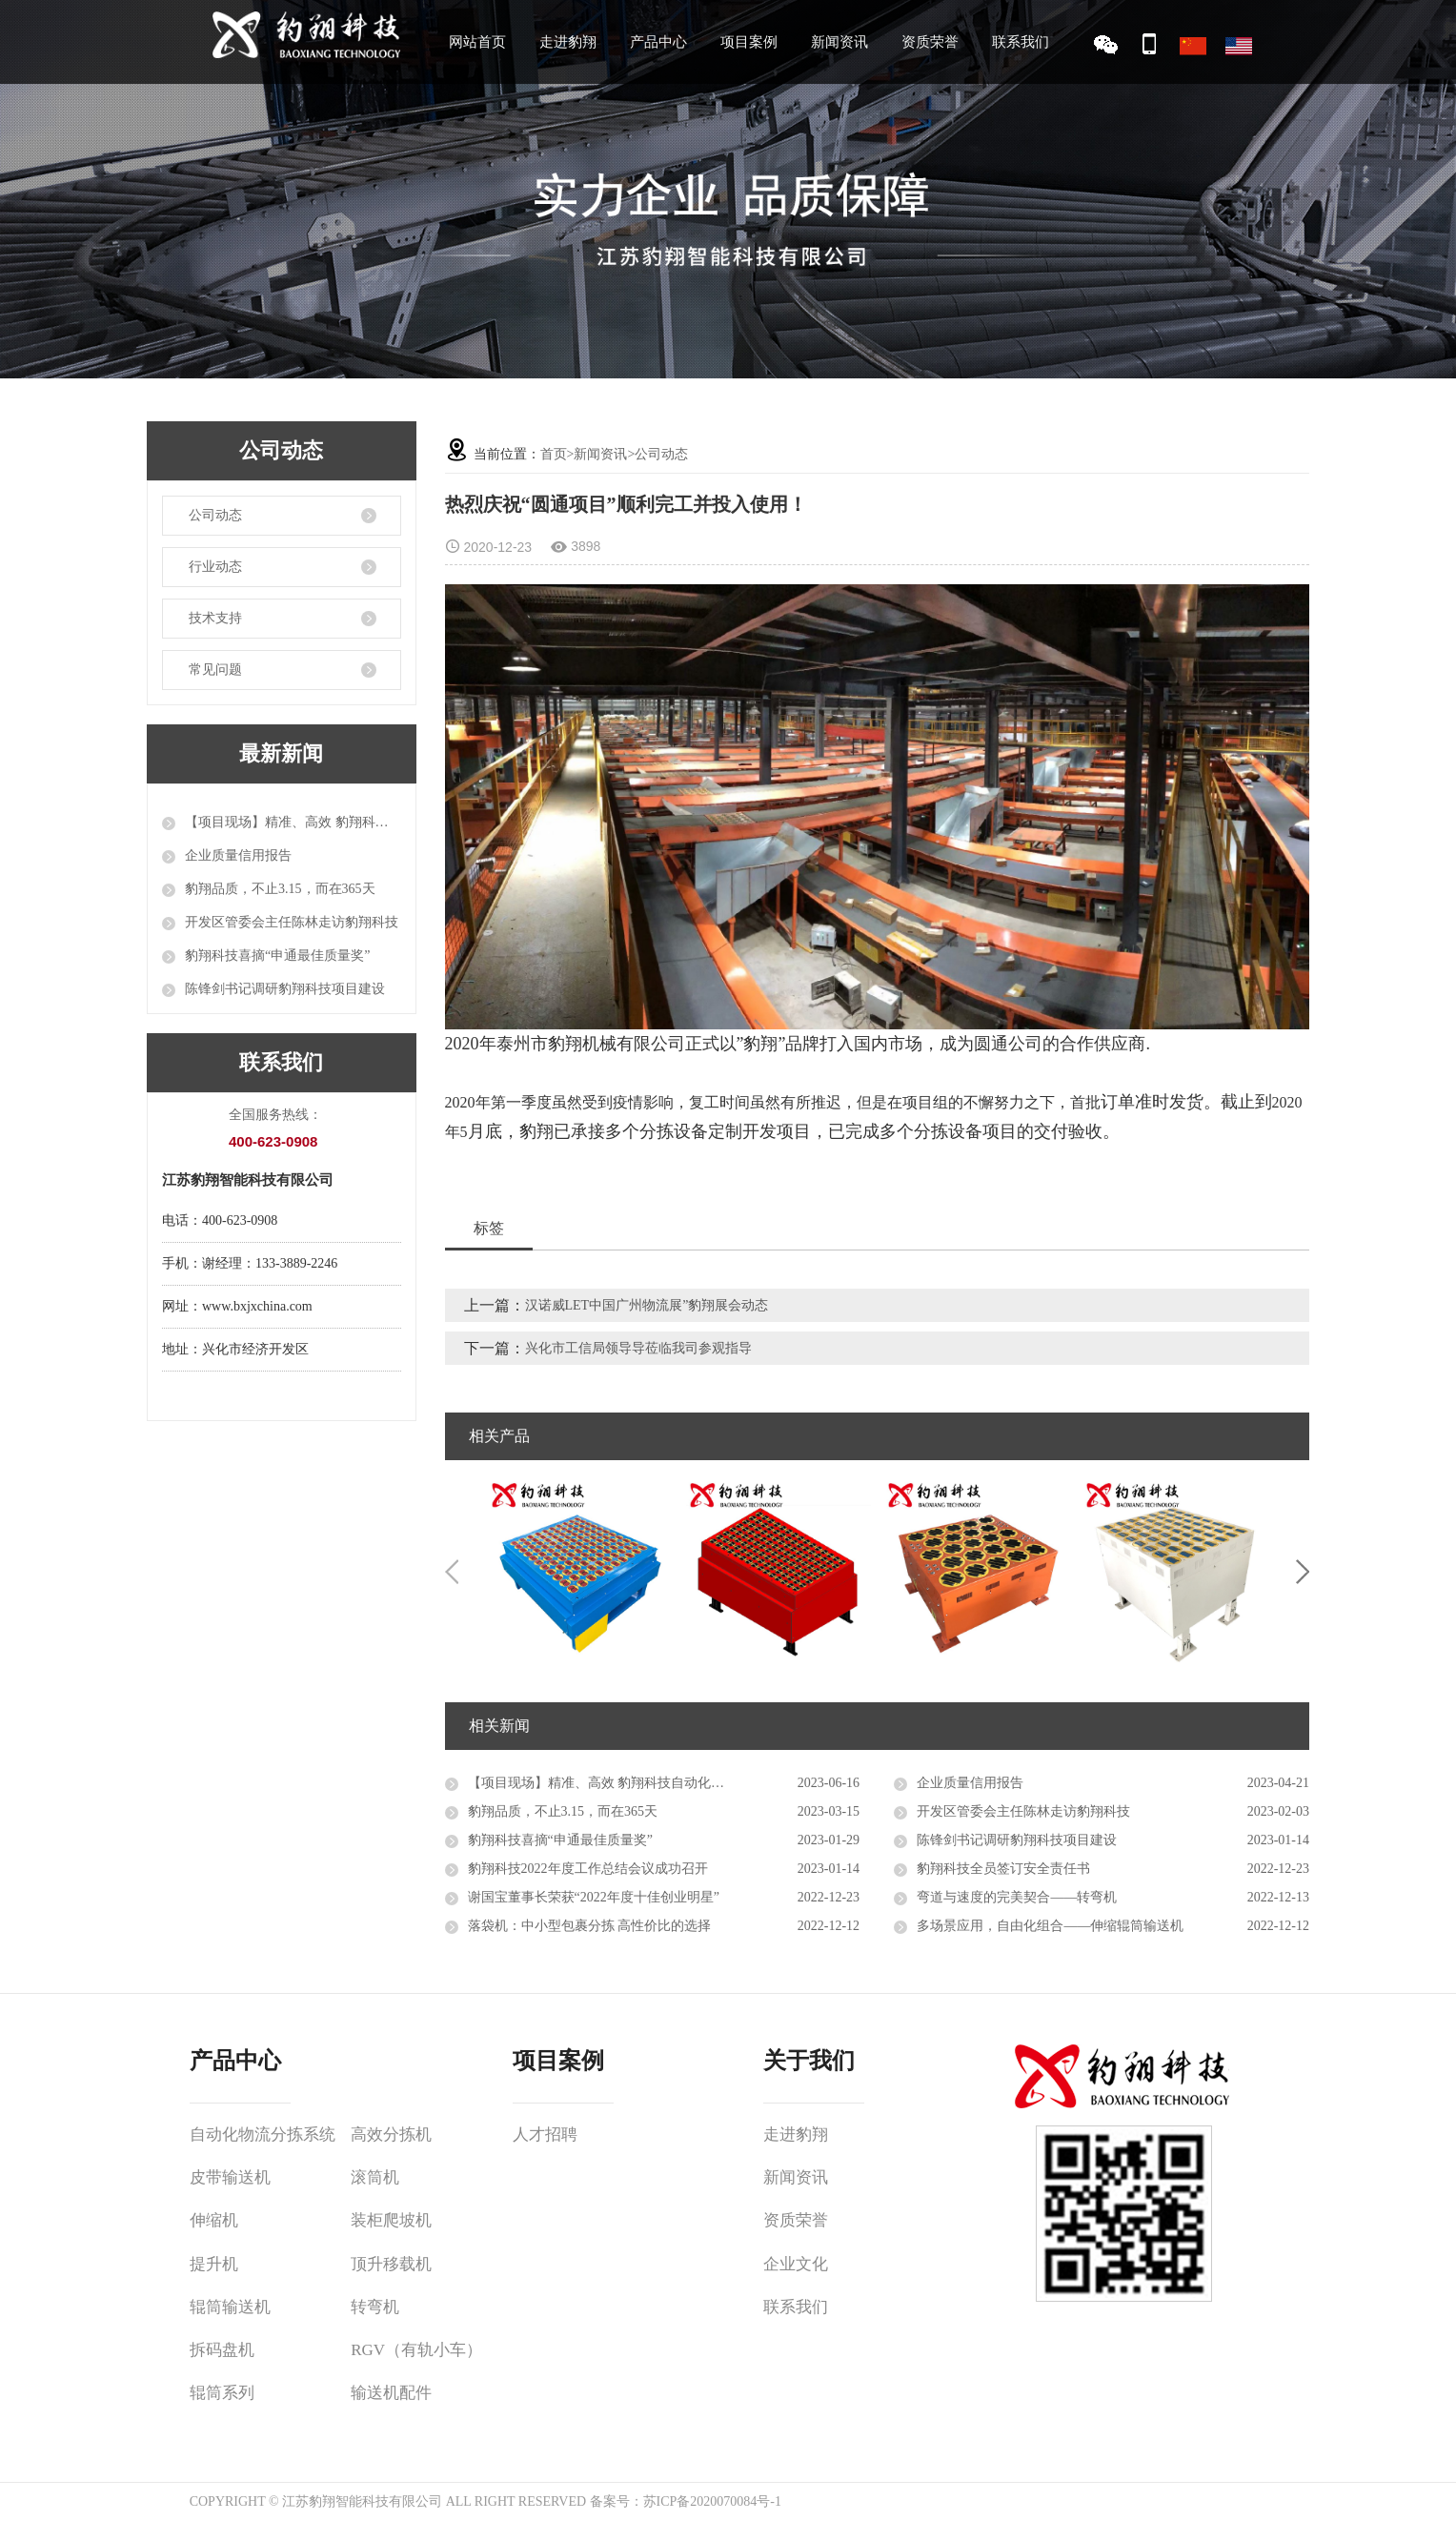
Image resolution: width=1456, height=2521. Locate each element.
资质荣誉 (930, 42)
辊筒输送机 (230, 2307)
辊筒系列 (222, 2393)
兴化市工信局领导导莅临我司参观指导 (638, 1348)
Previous (451, 1571)
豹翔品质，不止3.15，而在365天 (280, 889)
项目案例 (749, 42)
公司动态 (215, 515)
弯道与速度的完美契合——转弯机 (1017, 1897)
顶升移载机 (391, 2264)
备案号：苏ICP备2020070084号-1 (685, 2501)
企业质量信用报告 (238, 855)
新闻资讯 (839, 42)
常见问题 (215, 669)
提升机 (214, 2264)
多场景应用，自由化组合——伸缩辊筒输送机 (1050, 1926)
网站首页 (477, 42)
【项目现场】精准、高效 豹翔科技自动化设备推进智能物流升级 (293, 822)
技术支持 (215, 618)
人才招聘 (545, 2134)
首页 (553, 454)
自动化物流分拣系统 (262, 2134)
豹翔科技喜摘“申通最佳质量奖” (277, 955)
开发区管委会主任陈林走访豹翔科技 (291, 922)
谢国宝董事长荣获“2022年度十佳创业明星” (593, 1897)
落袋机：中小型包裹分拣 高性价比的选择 (590, 1926)
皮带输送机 (230, 2177)
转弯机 (375, 2307)
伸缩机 (214, 2220)
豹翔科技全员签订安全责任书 (1003, 1868)
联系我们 (1020, 42)
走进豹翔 (568, 42)
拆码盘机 (222, 2350)
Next (1302, 1571)
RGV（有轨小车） (416, 2350)
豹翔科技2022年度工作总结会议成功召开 (588, 1868)
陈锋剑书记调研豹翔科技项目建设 (285, 989)
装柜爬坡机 (391, 2220)
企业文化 (795, 2264)
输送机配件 (391, 2393)
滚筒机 (375, 2177)
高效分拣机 (391, 2134)
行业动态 (215, 566)
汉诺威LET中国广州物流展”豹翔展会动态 (647, 1305)
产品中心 (658, 42)
